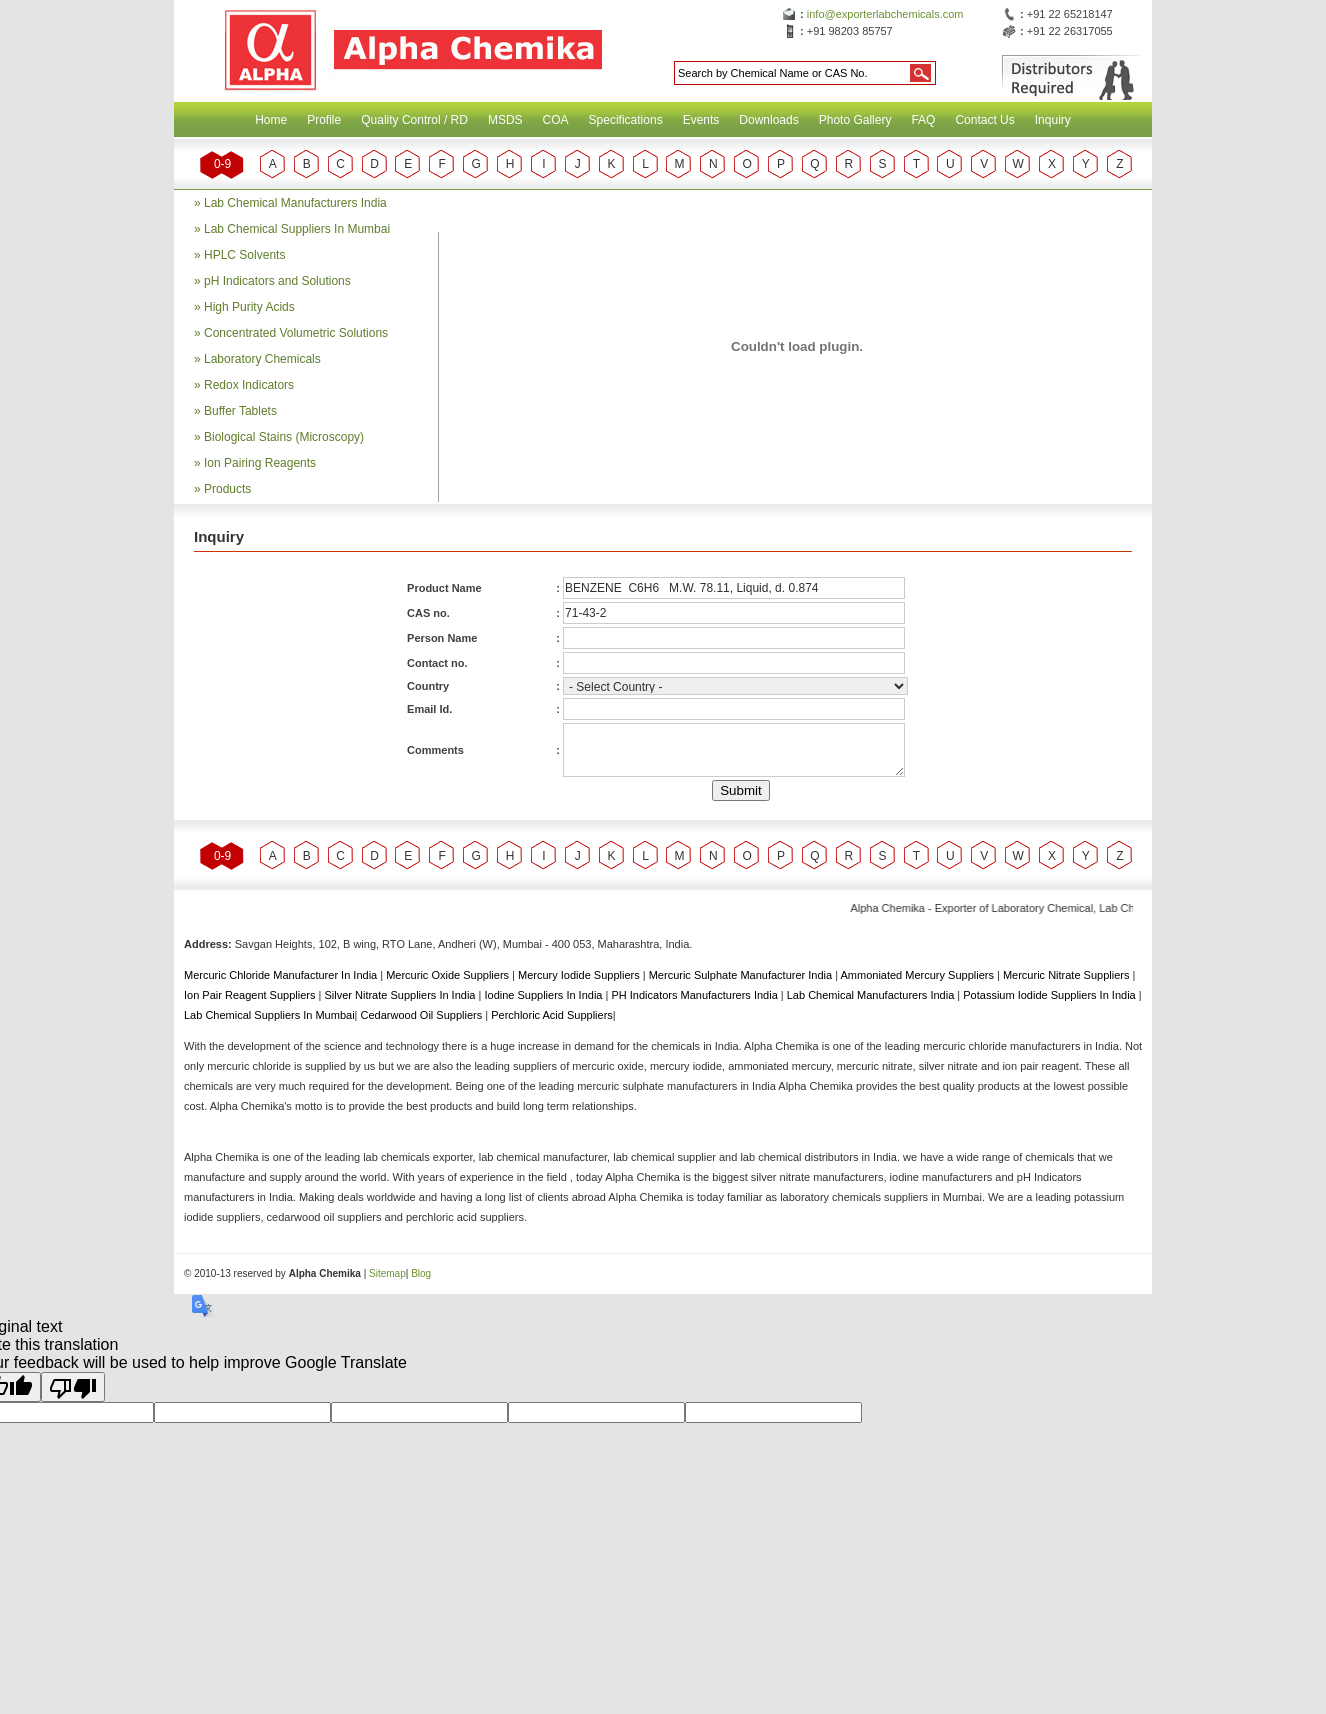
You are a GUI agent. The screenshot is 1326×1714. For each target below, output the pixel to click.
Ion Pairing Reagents (260, 463)
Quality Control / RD (414, 120)
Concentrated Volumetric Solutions (296, 333)
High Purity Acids (249, 307)
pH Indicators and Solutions (277, 281)
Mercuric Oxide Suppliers (447, 975)
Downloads (768, 120)
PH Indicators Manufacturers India (695, 995)
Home (271, 120)
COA (556, 120)
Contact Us (984, 120)
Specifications (626, 120)
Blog (421, 1273)
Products (227, 489)
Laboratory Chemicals (262, 359)
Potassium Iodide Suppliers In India (1051, 995)
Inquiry (1053, 120)
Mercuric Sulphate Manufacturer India (742, 975)
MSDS (505, 120)
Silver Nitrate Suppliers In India (401, 995)
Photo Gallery (855, 120)
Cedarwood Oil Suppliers (423, 1015)
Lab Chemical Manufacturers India (295, 203)
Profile (324, 120)
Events (701, 120)
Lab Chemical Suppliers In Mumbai (297, 229)
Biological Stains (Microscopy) (284, 437)
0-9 (222, 164)
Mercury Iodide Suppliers (580, 975)
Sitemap (387, 1273)
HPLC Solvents (244, 255)
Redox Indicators (249, 385)
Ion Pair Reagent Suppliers (251, 995)
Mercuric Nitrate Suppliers (1068, 975)
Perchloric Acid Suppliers (552, 1015)
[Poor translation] (73, 1387)
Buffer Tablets (240, 411)
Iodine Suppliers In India (544, 995)
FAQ (923, 120)
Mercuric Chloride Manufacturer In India (282, 975)
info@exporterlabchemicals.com (885, 14)
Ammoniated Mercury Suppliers (918, 975)
